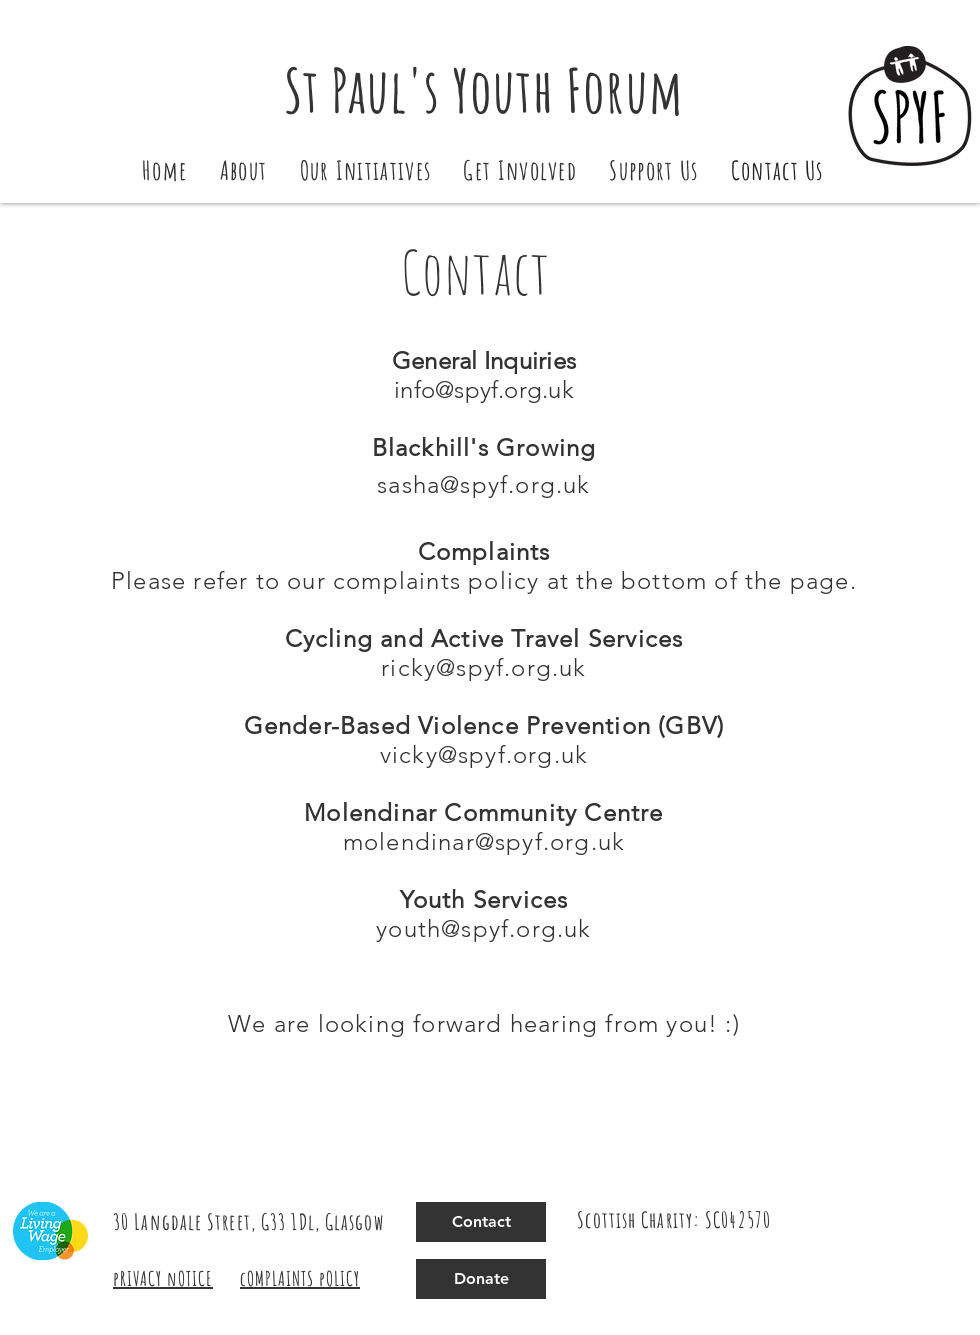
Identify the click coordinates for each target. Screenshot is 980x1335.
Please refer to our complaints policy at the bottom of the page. (484, 580)
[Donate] (481, 1279)
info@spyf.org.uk (484, 389)
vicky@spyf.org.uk (484, 754)
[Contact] (481, 1222)
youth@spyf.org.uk (483, 928)
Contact (475, 272)
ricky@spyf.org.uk (483, 667)
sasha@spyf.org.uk (483, 484)
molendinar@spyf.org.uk (484, 841)
